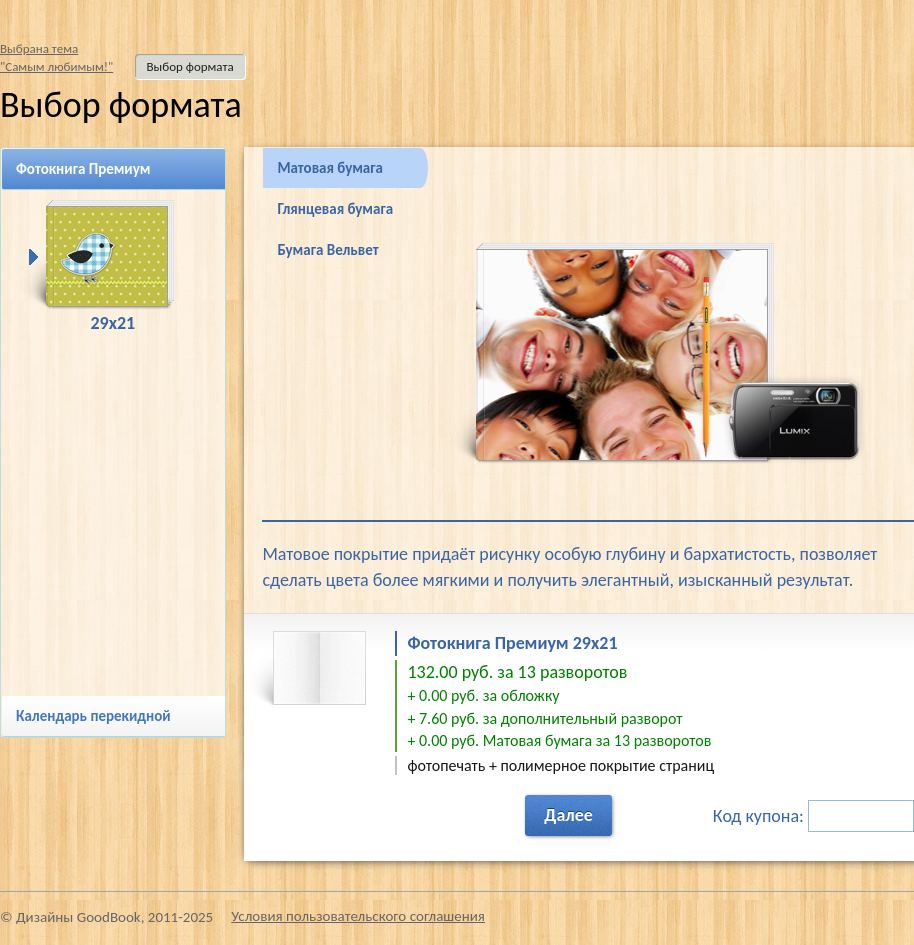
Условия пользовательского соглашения (358, 916)
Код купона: (813, 816)
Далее (568, 815)
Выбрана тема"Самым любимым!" (56, 57)
